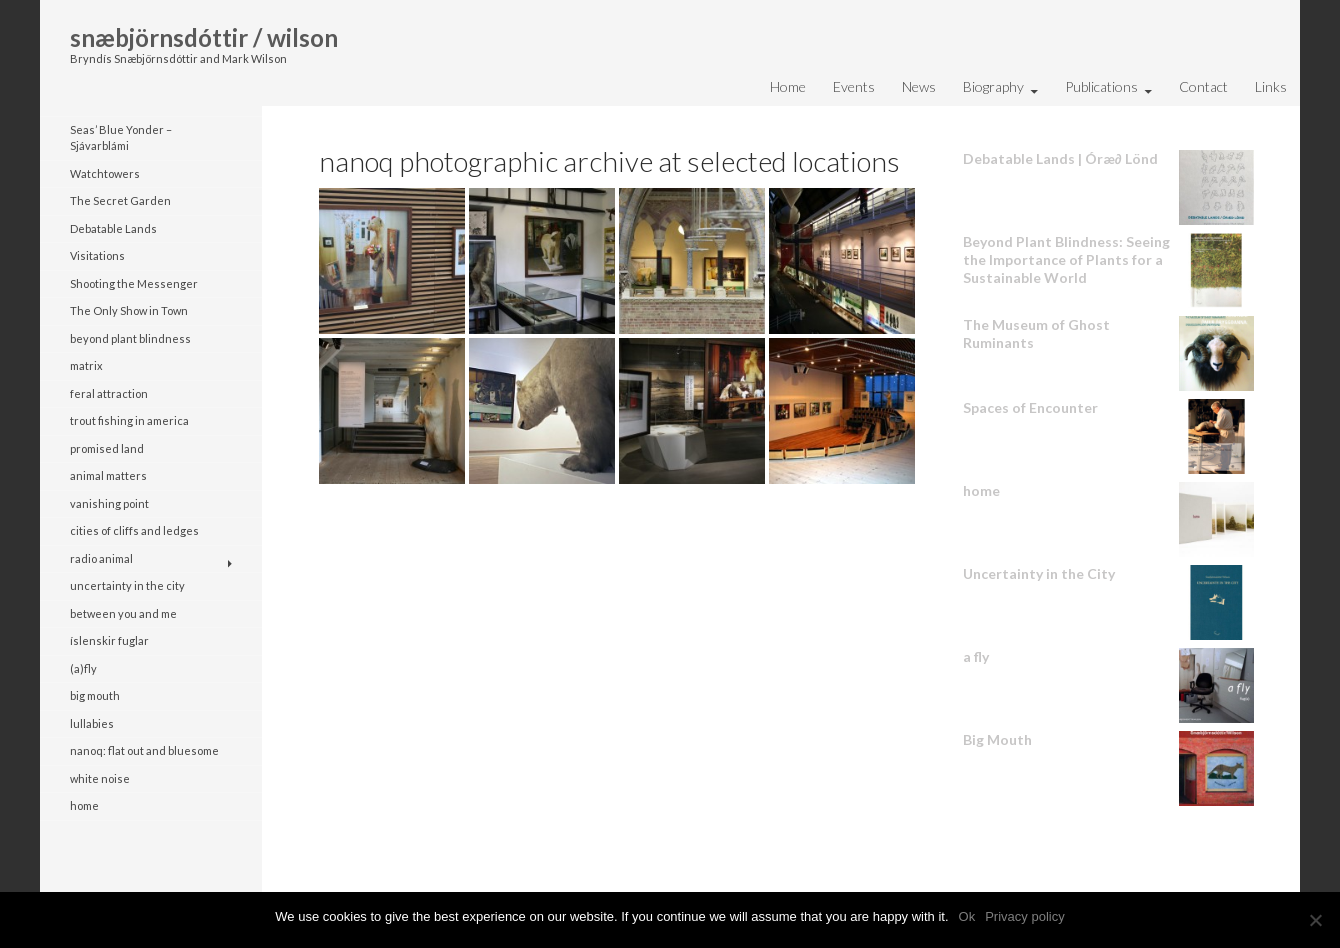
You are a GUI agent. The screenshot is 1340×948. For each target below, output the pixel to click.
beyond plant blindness (130, 338)
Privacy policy (1024, 916)
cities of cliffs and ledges (134, 530)
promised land (107, 448)
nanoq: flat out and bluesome (144, 750)
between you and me (123, 613)
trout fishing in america (129, 420)
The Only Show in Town (129, 310)
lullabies (92, 723)
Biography (993, 86)
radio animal (101, 558)
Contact (1203, 86)
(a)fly (83, 668)
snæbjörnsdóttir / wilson (204, 37)
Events (854, 86)
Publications (1101, 86)
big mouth (95, 695)
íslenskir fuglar (109, 640)
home (84, 805)
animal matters (108, 475)
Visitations (97, 255)
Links (1271, 86)
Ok (967, 916)
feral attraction (109, 393)
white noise (100, 778)
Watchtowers (105, 173)
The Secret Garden (120, 200)
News (919, 86)
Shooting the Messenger (134, 283)
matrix (86, 365)
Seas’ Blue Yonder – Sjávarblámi (121, 138)
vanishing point (109, 503)
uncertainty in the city (127, 585)
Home (788, 86)
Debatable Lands (113, 228)
